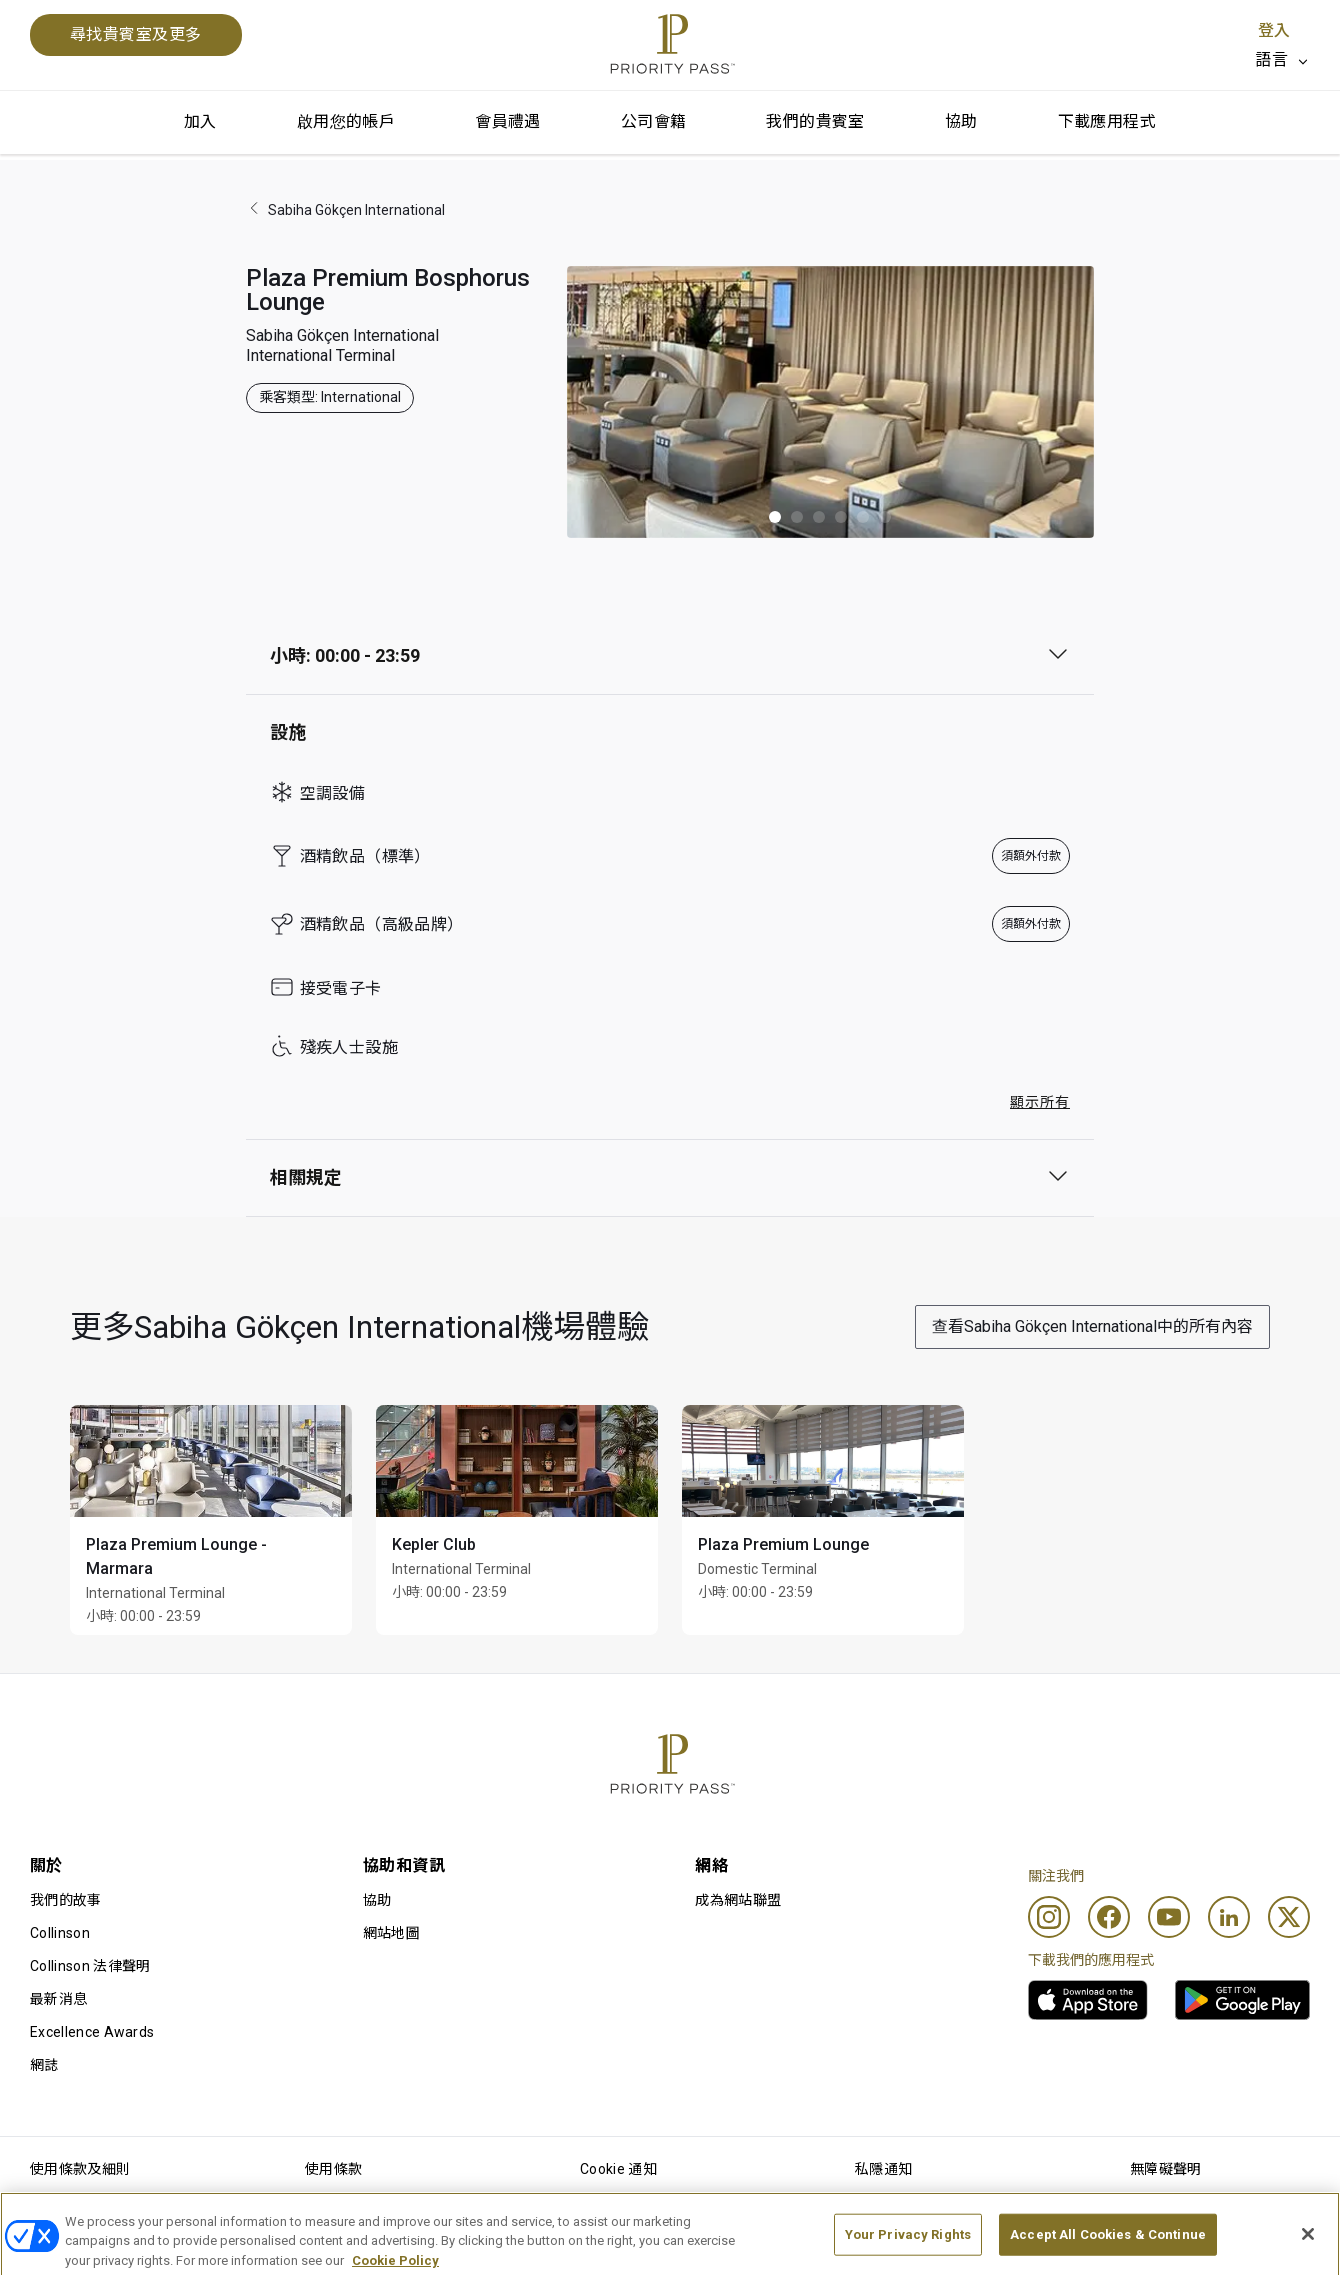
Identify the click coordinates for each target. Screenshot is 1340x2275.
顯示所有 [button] (1040, 1102)
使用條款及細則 (80, 2169)
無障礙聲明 (1166, 2169)
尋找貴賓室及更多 (136, 34)
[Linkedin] (1229, 1917)
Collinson (60, 1933)
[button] (775, 517)
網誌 (44, 2065)
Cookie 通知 (618, 2169)
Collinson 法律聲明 (90, 1966)
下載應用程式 (1107, 121)
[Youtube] (1169, 1917)
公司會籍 (654, 121)
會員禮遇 (508, 121)
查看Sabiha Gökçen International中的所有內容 (1092, 1326)
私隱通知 (883, 2169)
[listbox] (1282, 60)
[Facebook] (1109, 1917)
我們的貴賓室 (815, 121)
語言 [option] (1271, 59)
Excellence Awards (92, 2032)
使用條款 (333, 2169)
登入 (1274, 30)
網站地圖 (391, 1933)
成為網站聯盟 (738, 1900)
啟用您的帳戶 (346, 121)
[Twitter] (1289, 1917)
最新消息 (58, 1999)
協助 (961, 121)
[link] (1088, 2000)
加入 (200, 121)
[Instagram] (1049, 1917)
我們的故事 (66, 1900)
